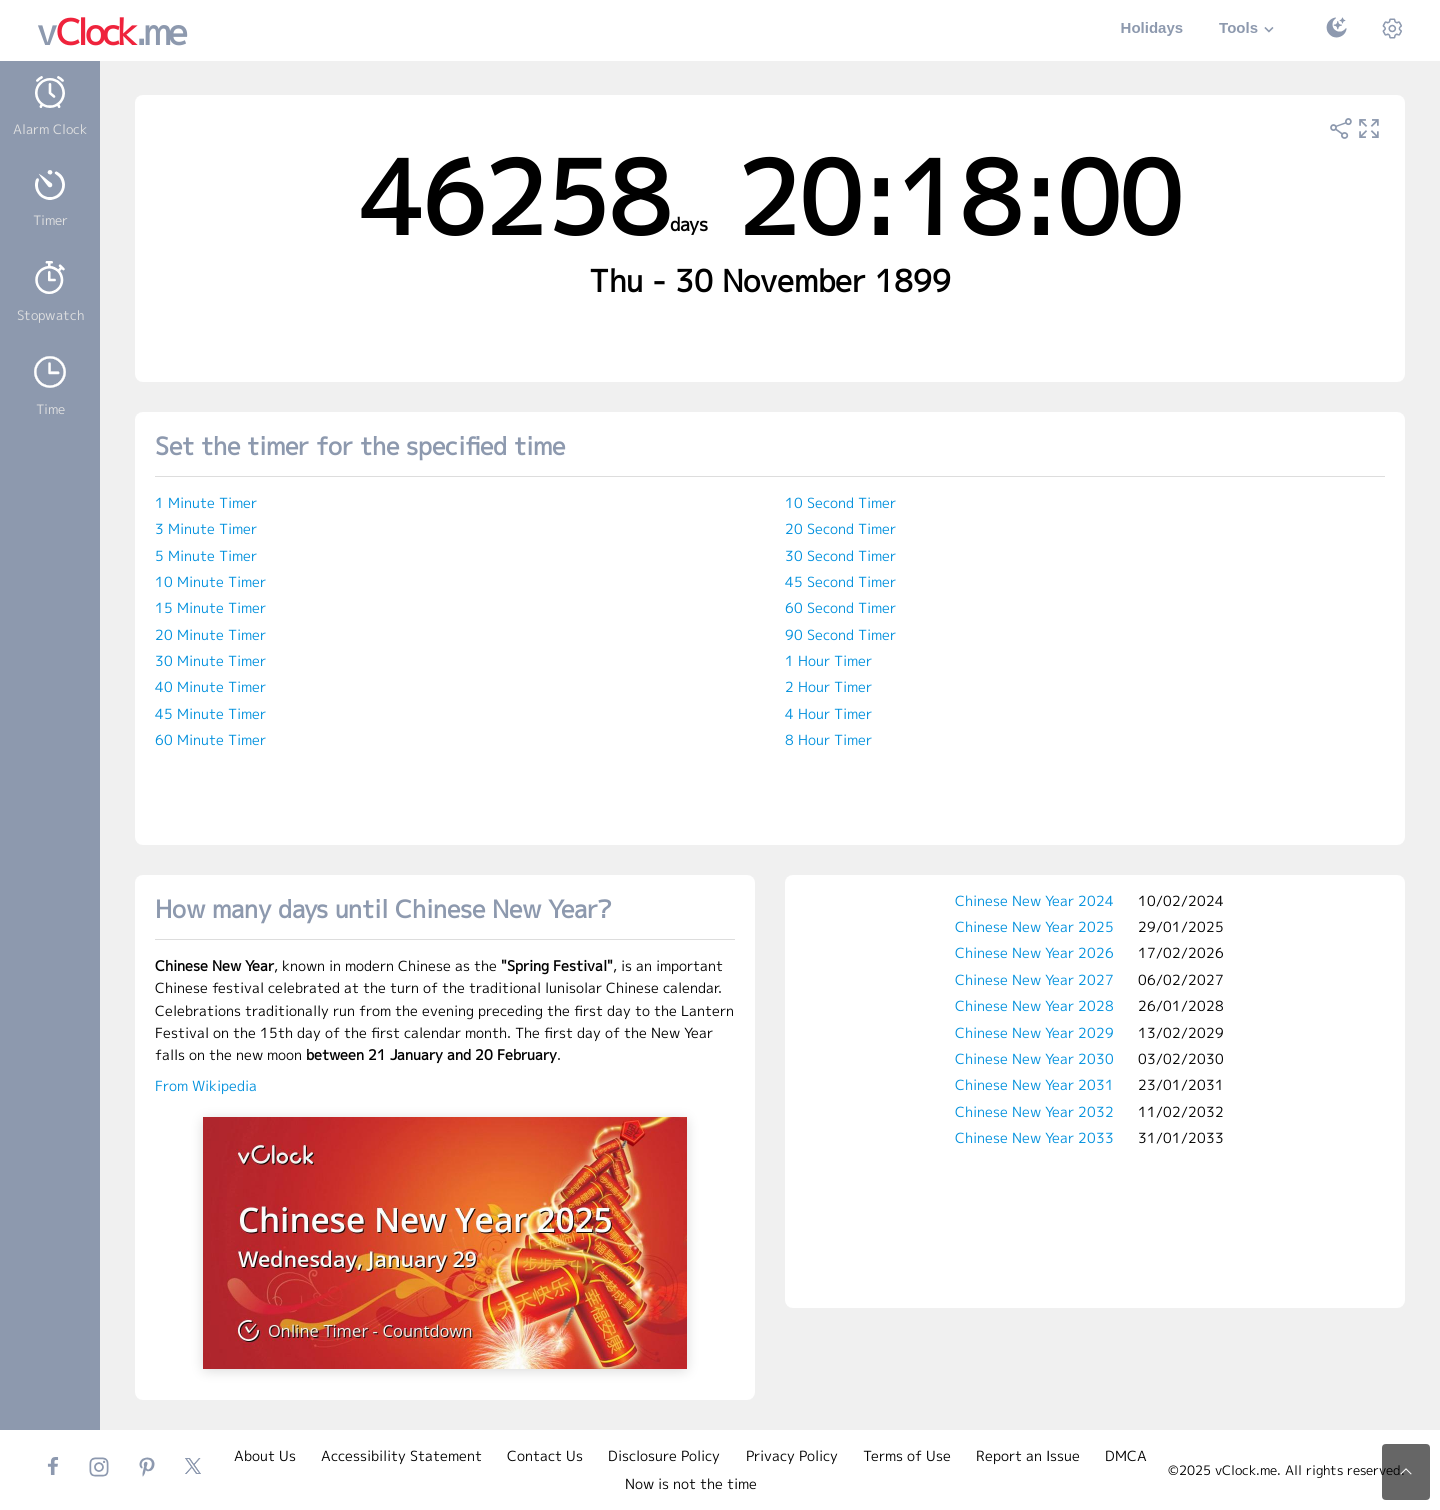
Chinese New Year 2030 (1034, 1058)
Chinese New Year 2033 (1034, 1137)
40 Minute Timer (210, 686)
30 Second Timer (840, 555)
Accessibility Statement (401, 1455)
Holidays (1152, 27)
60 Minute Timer (210, 739)
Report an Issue (1028, 1455)
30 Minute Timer (210, 660)
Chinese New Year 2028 (1034, 1005)
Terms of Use (907, 1455)
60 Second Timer (840, 607)
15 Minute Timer (210, 607)
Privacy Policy (792, 1455)
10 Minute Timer (210, 581)
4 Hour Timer (828, 713)
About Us (265, 1455)
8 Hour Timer (828, 739)
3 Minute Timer (206, 528)
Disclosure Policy (664, 1455)
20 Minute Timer (210, 634)
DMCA (1126, 1455)
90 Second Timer (840, 634)
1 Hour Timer (828, 660)
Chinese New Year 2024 (1034, 900)
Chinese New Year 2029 (1034, 1032)
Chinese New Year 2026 (1034, 952)
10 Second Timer (840, 502)
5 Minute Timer (206, 555)
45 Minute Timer (210, 713)
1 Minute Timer (206, 502)
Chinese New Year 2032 (1034, 1111)
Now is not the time (691, 1483)
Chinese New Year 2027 (1034, 979)
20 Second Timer (840, 528)
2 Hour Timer (828, 686)
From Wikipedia (206, 1085)
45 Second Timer (840, 581)
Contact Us (545, 1455)
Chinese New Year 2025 (1034, 926)
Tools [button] (1249, 29)
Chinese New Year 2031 (1034, 1084)
